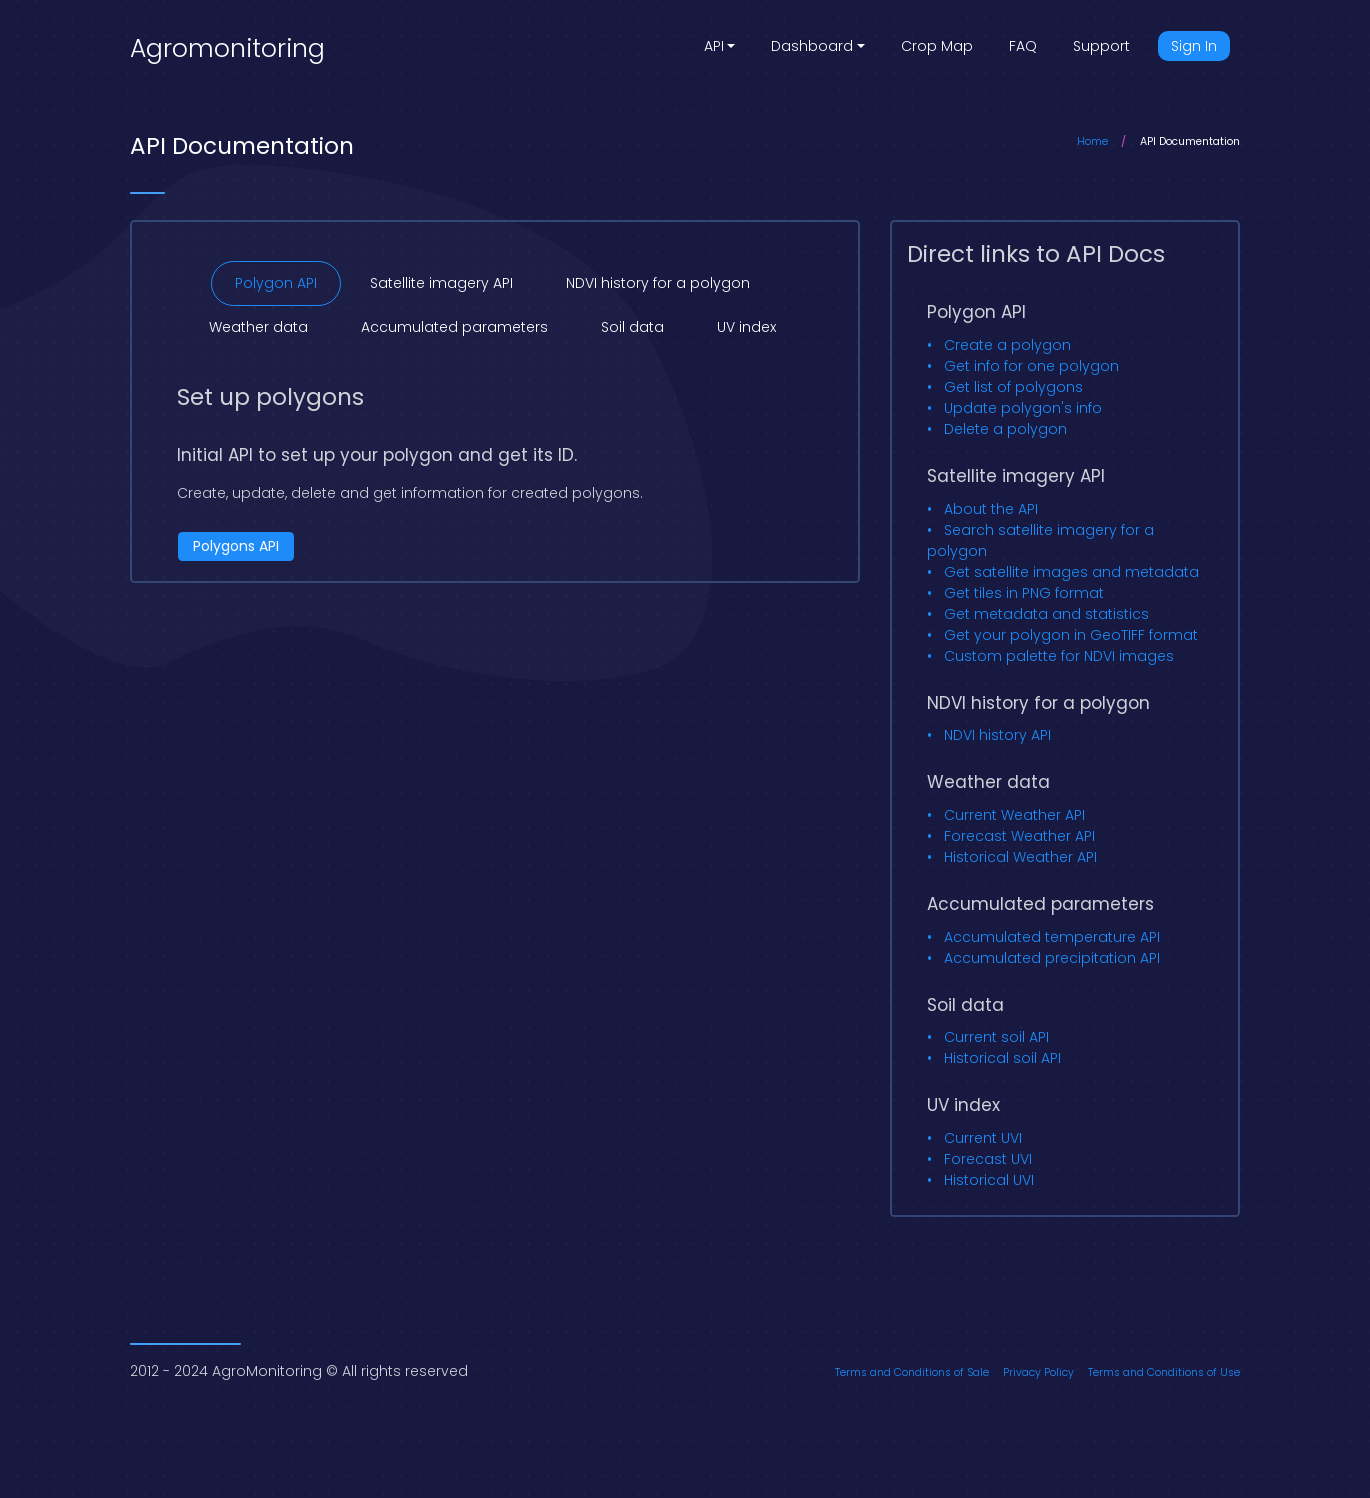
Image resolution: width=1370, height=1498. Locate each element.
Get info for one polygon (1031, 366)
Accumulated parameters (454, 327)
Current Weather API (1014, 815)
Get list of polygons (1013, 387)
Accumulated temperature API (1052, 937)
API (714, 46)
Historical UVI (989, 1180)
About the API (991, 509)
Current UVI (983, 1138)
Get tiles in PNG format (1024, 593)
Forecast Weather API (1019, 836)
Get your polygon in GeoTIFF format (1071, 635)
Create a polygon (1007, 345)
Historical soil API (1002, 1058)
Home (1092, 141)
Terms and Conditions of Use (1164, 1372)
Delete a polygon (1005, 429)
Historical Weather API (1020, 857)
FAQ (1023, 46)
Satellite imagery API (441, 283)
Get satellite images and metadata (1071, 572)
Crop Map (937, 46)
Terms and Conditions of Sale (912, 1372)
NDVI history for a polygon (658, 283)
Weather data (258, 327)
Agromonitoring (227, 48)
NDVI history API (997, 735)
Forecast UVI (988, 1159)
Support (1101, 46)
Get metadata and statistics (1046, 614)
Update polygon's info (1023, 408)
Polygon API (276, 283)
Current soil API (996, 1037)
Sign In (1194, 46)
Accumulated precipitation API (1052, 958)
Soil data (632, 327)
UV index (746, 327)
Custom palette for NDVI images (1059, 656)
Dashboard (812, 46)
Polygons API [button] (236, 546)
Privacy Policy (1038, 1372)
